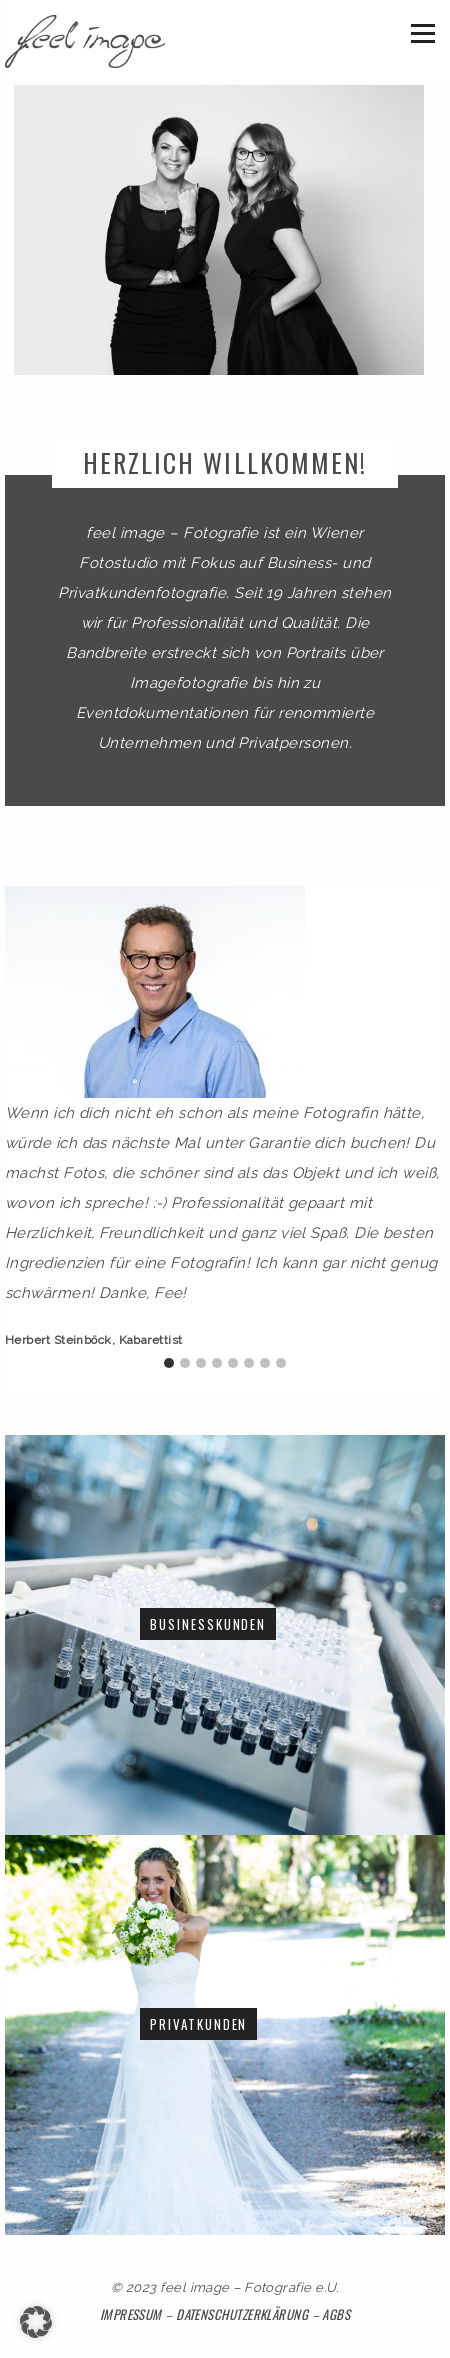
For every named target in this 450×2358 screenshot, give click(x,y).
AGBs (336, 2314)
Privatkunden (198, 2024)
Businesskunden (208, 1624)
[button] (36, 2322)
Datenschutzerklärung (242, 2314)
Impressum (133, 2314)
